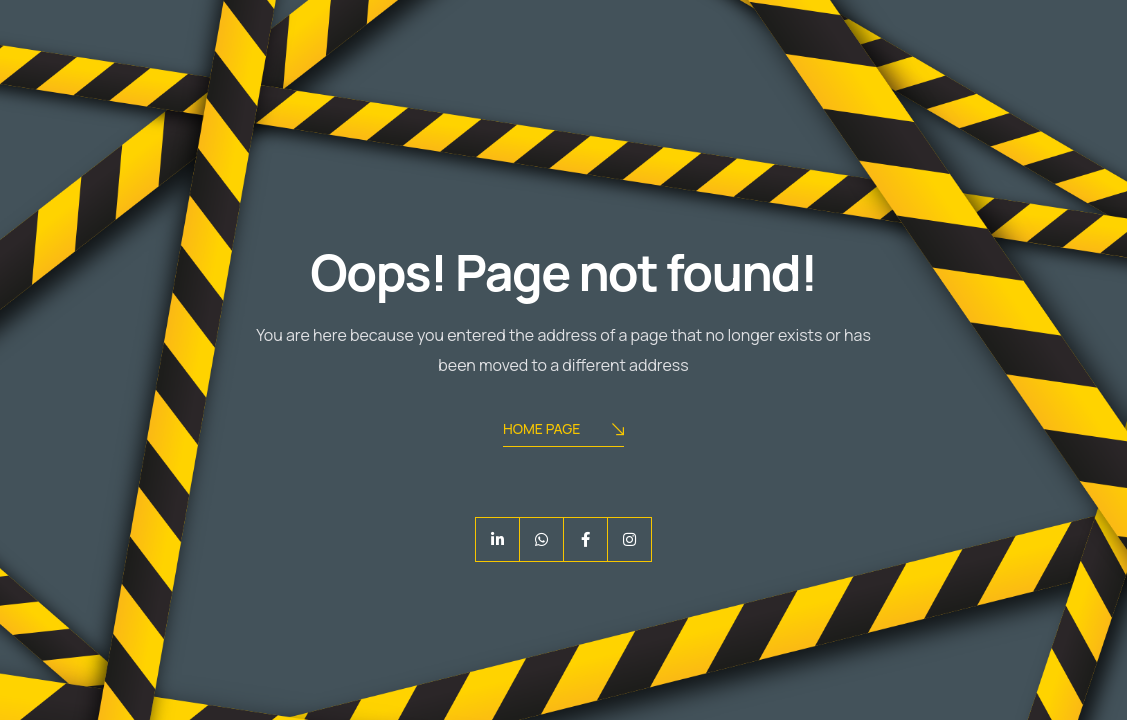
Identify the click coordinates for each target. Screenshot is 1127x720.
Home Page (563, 430)
